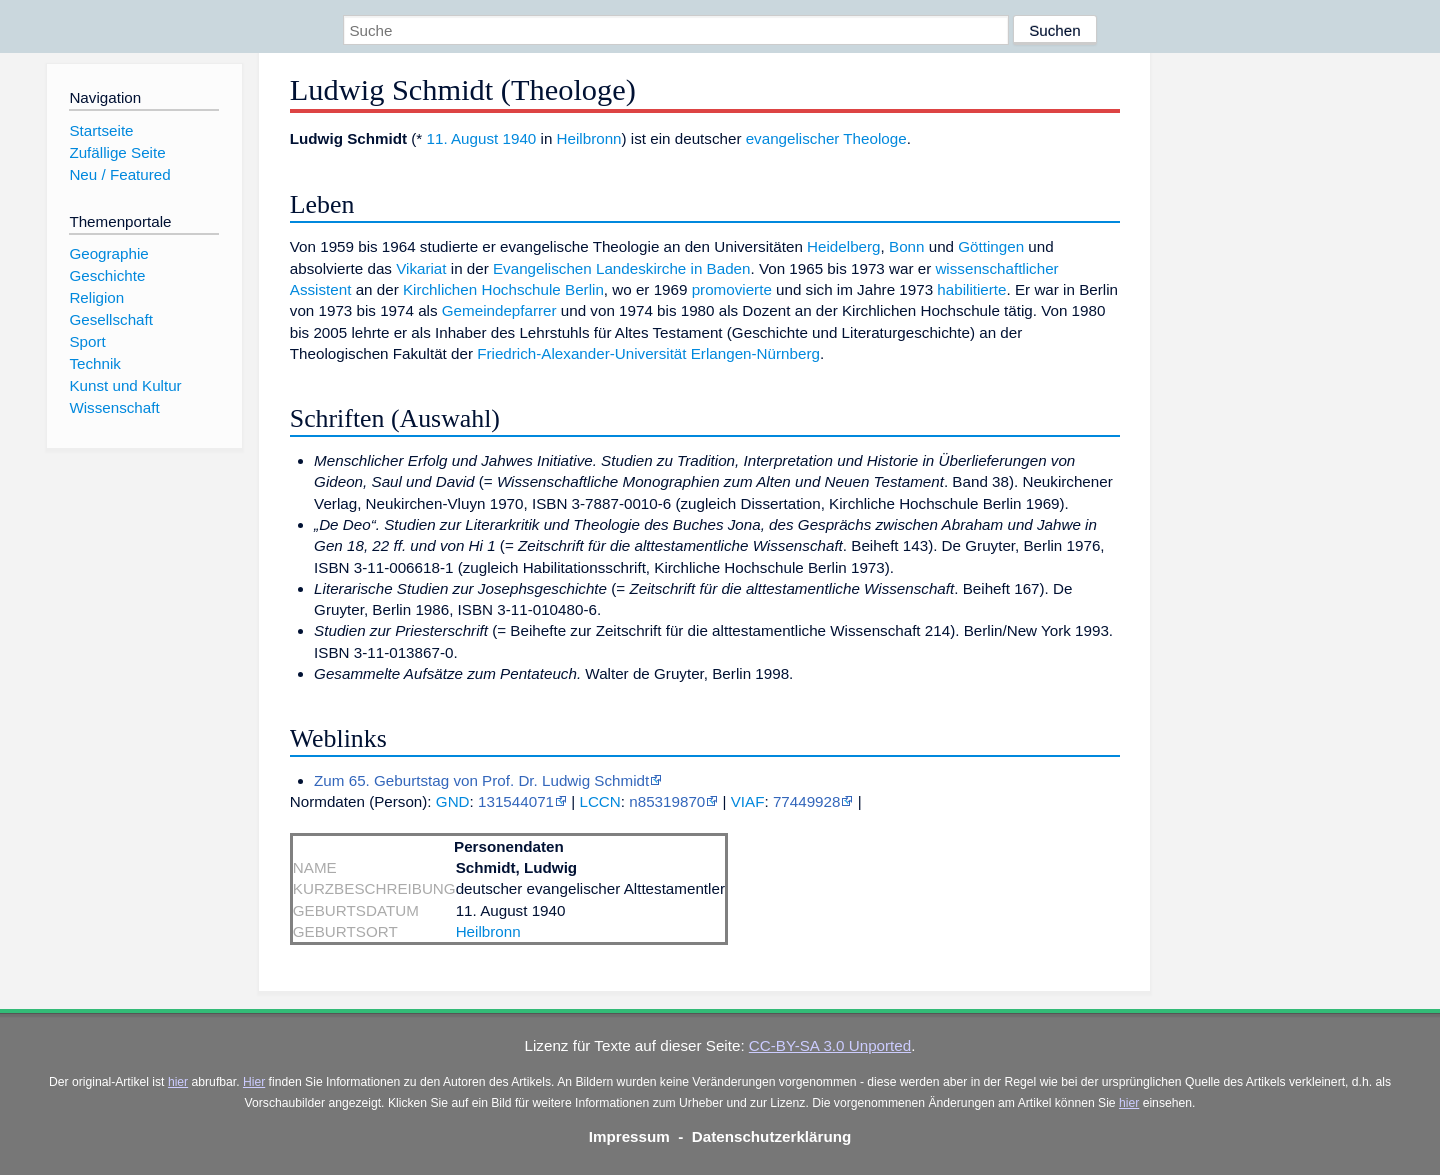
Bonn (906, 246)
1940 (520, 138)
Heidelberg (843, 246)
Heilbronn (589, 138)
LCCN (599, 801)
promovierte (732, 289)
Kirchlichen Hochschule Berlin (503, 289)
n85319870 (667, 801)
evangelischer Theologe (826, 138)
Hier (254, 1082)
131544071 (516, 801)
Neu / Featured (119, 174)
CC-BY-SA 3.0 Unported (830, 1045)
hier (178, 1082)
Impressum (629, 1136)
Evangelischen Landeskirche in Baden (622, 268)
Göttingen (991, 246)
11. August (462, 138)
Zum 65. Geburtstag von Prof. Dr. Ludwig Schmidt (481, 780)
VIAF (748, 801)
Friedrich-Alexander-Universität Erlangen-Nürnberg (648, 353)
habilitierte (971, 289)
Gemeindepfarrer (499, 310)
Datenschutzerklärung (772, 1136)
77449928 (807, 801)
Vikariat (421, 268)
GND (453, 801)
